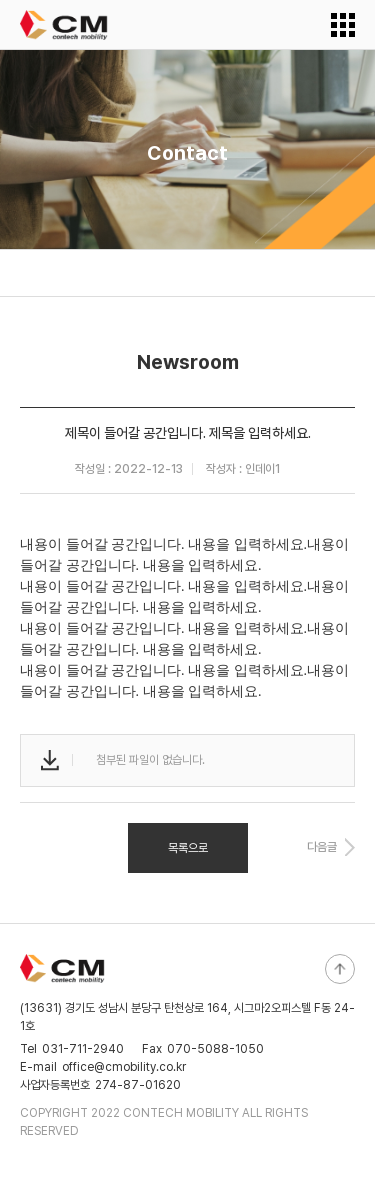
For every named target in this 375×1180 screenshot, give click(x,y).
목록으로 (188, 848)
